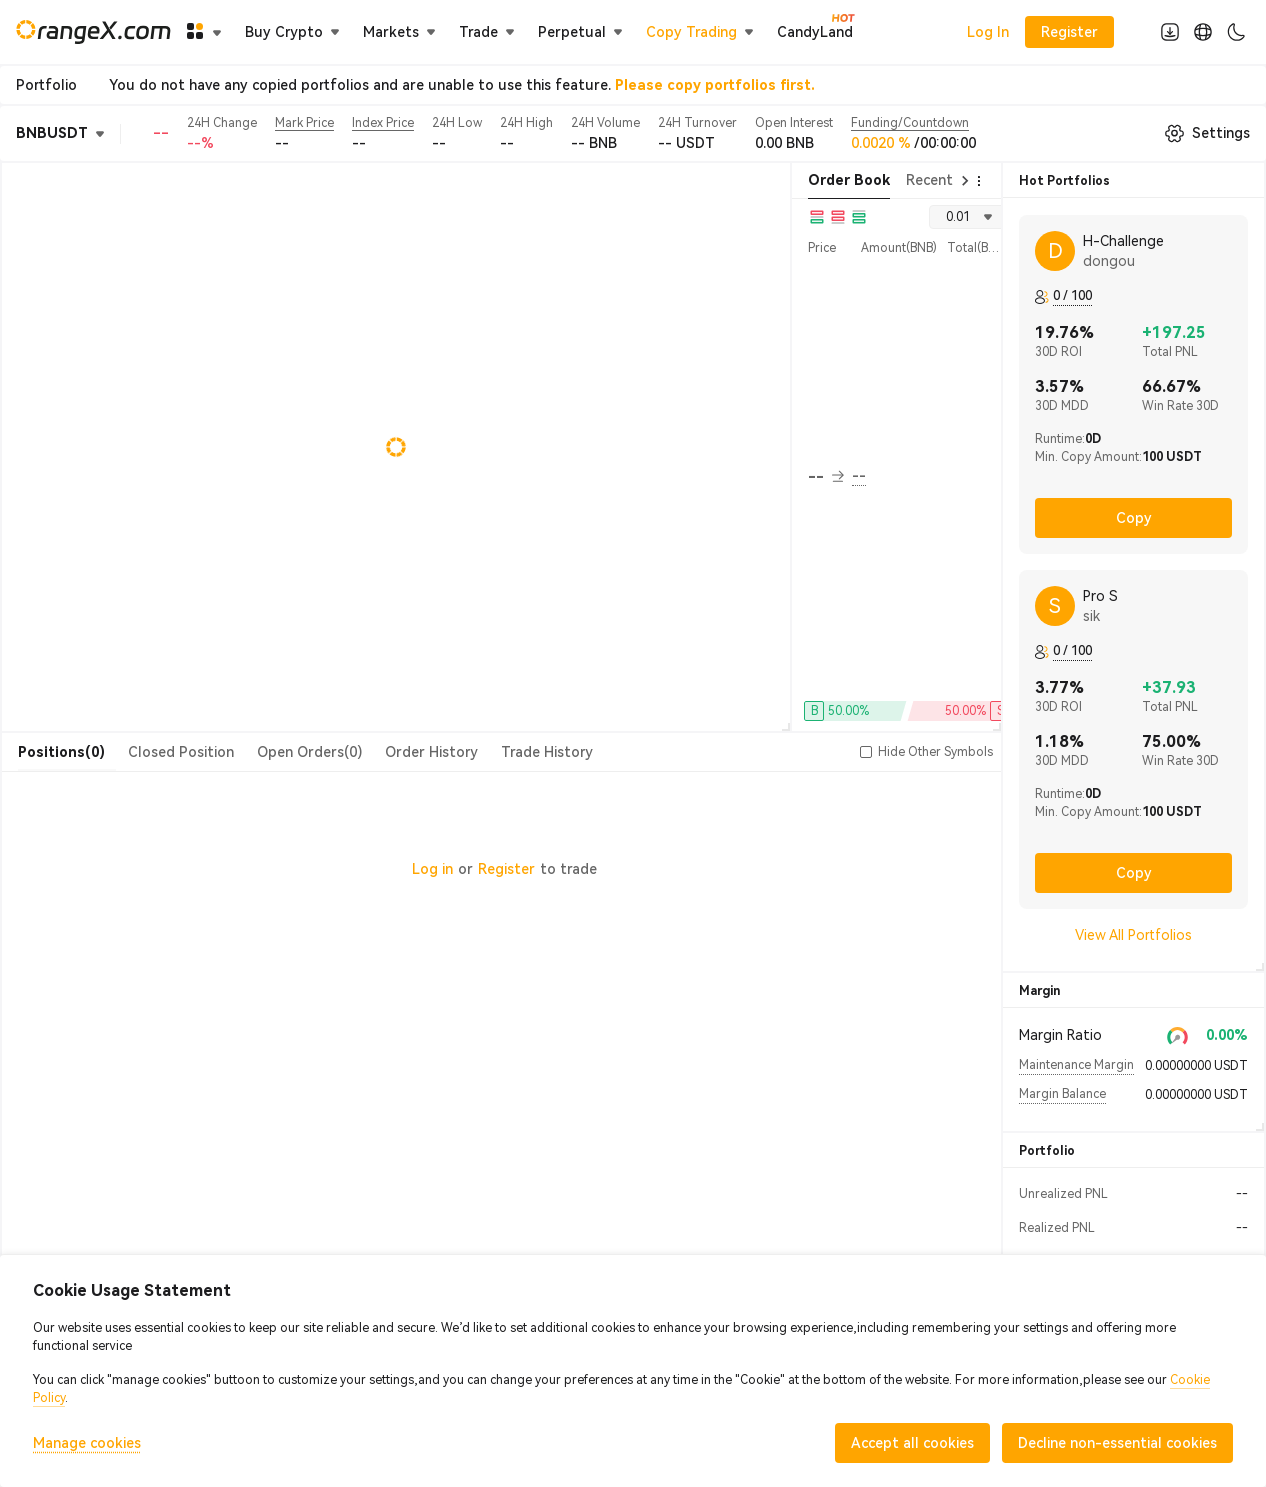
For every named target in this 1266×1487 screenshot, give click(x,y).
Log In (988, 32)
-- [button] (826, 477)
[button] (866, 752)
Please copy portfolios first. (715, 85)
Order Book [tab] (849, 180)
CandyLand (815, 31)
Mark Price (304, 123)
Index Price (383, 123)
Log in (432, 869)
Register (506, 869)
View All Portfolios (1133, 935)
